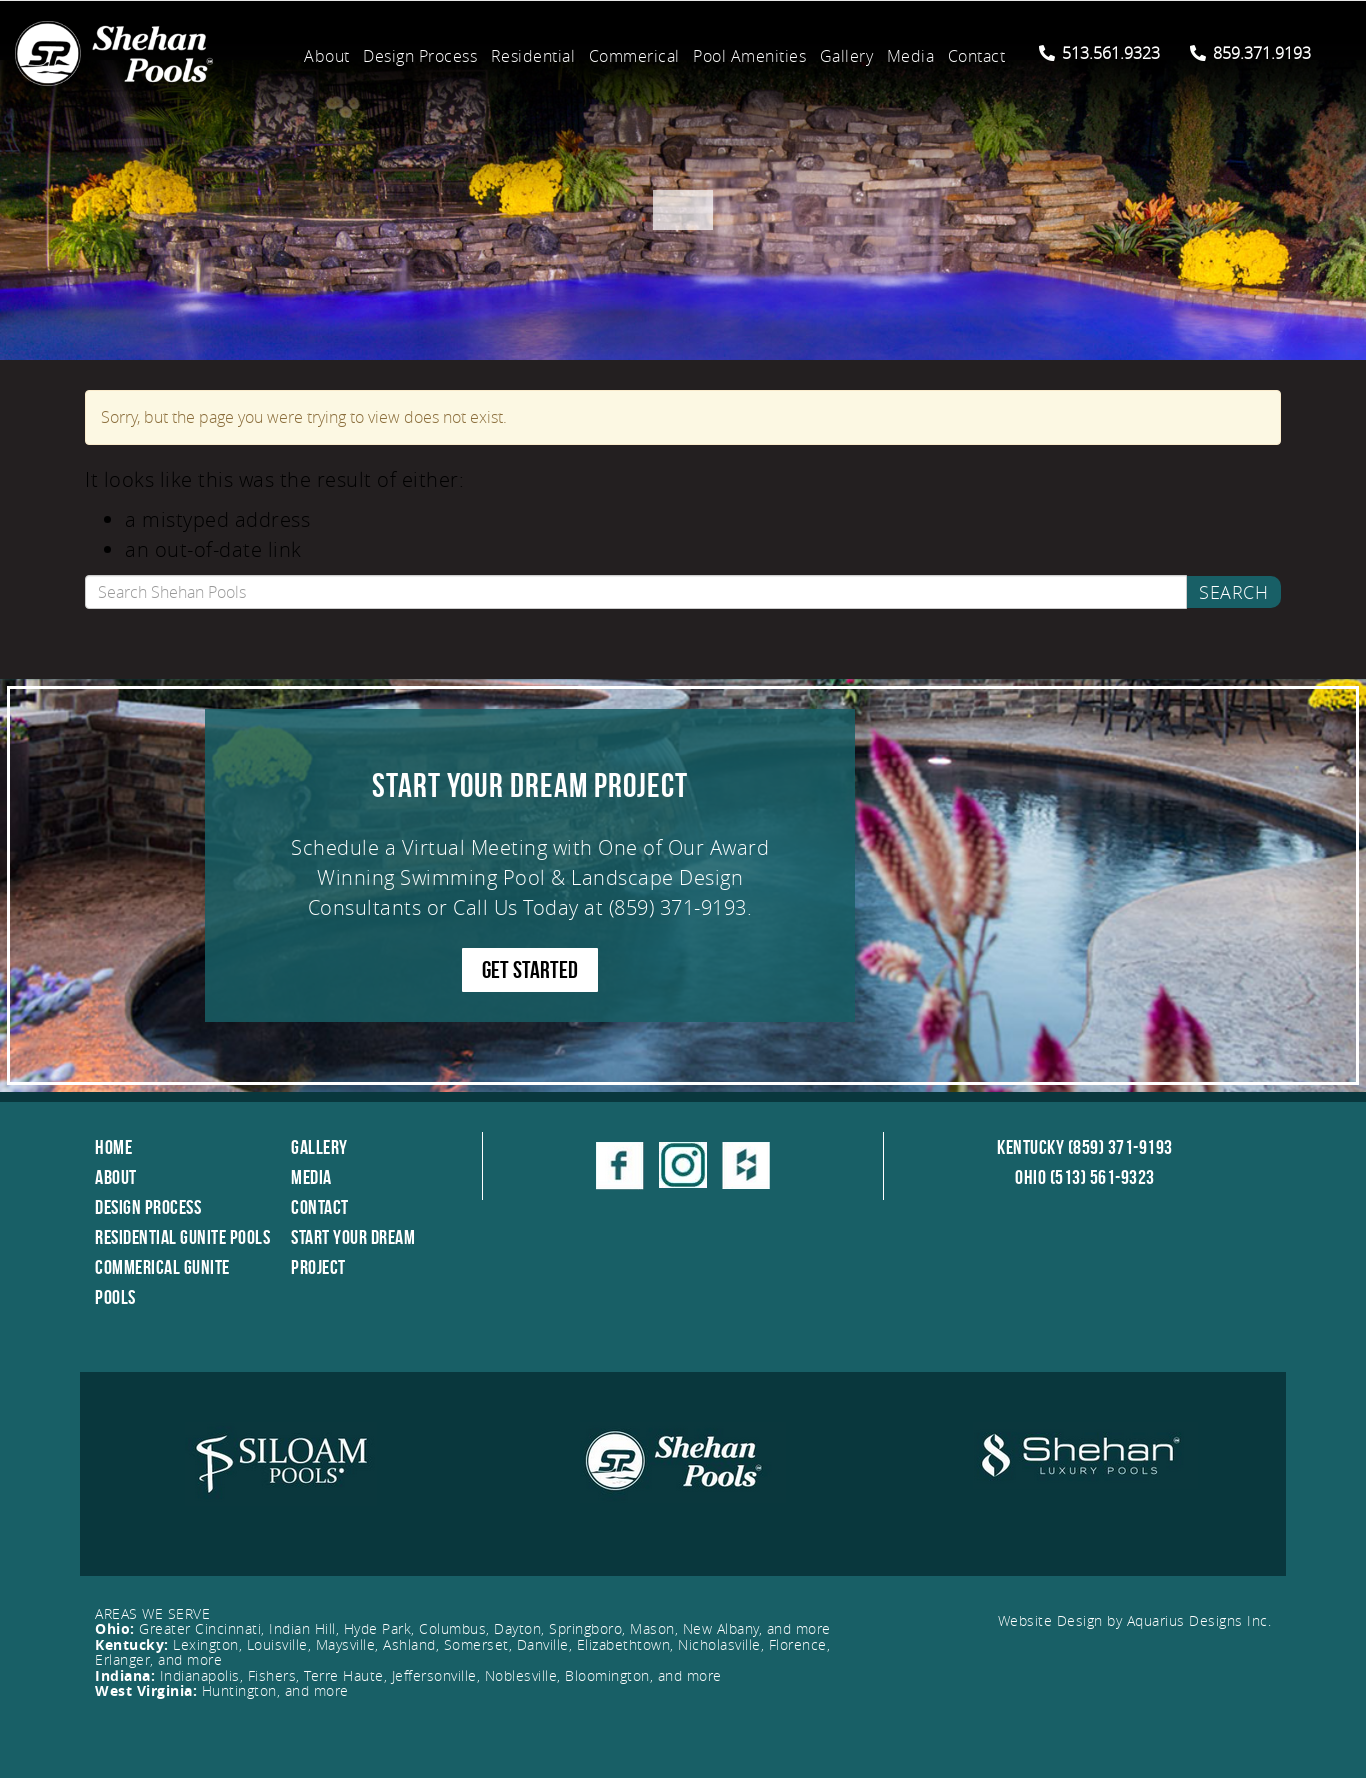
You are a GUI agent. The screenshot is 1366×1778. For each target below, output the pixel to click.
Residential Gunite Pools (182, 1237)
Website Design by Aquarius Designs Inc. (1135, 1620)
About (327, 56)
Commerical (634, 56)
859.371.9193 (1250, 53)
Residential (533, 56)
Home (113, 1147)
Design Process (420, 56)
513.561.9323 (1099, 53)
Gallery (847, 56)
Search (1233, 592)
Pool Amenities (749, 56)
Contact (977, 56)
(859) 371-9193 (678, 907)
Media (911, 56)
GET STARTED (530, 970)
